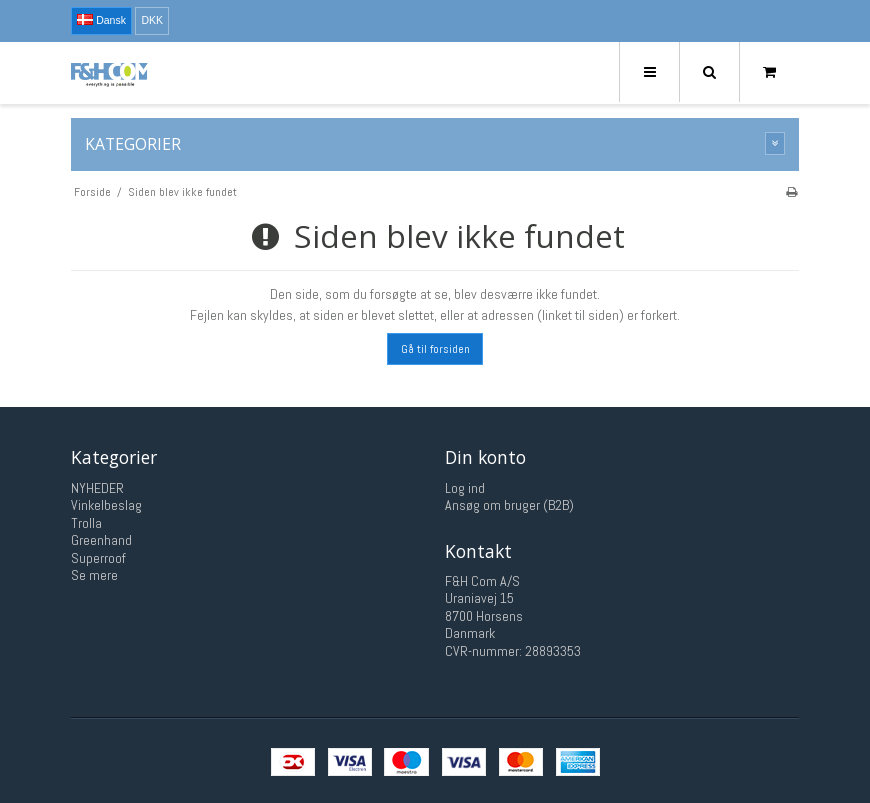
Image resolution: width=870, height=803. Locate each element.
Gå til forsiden (435, 349)
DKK (152, 20)
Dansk (101, 20)
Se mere (94, 575)
